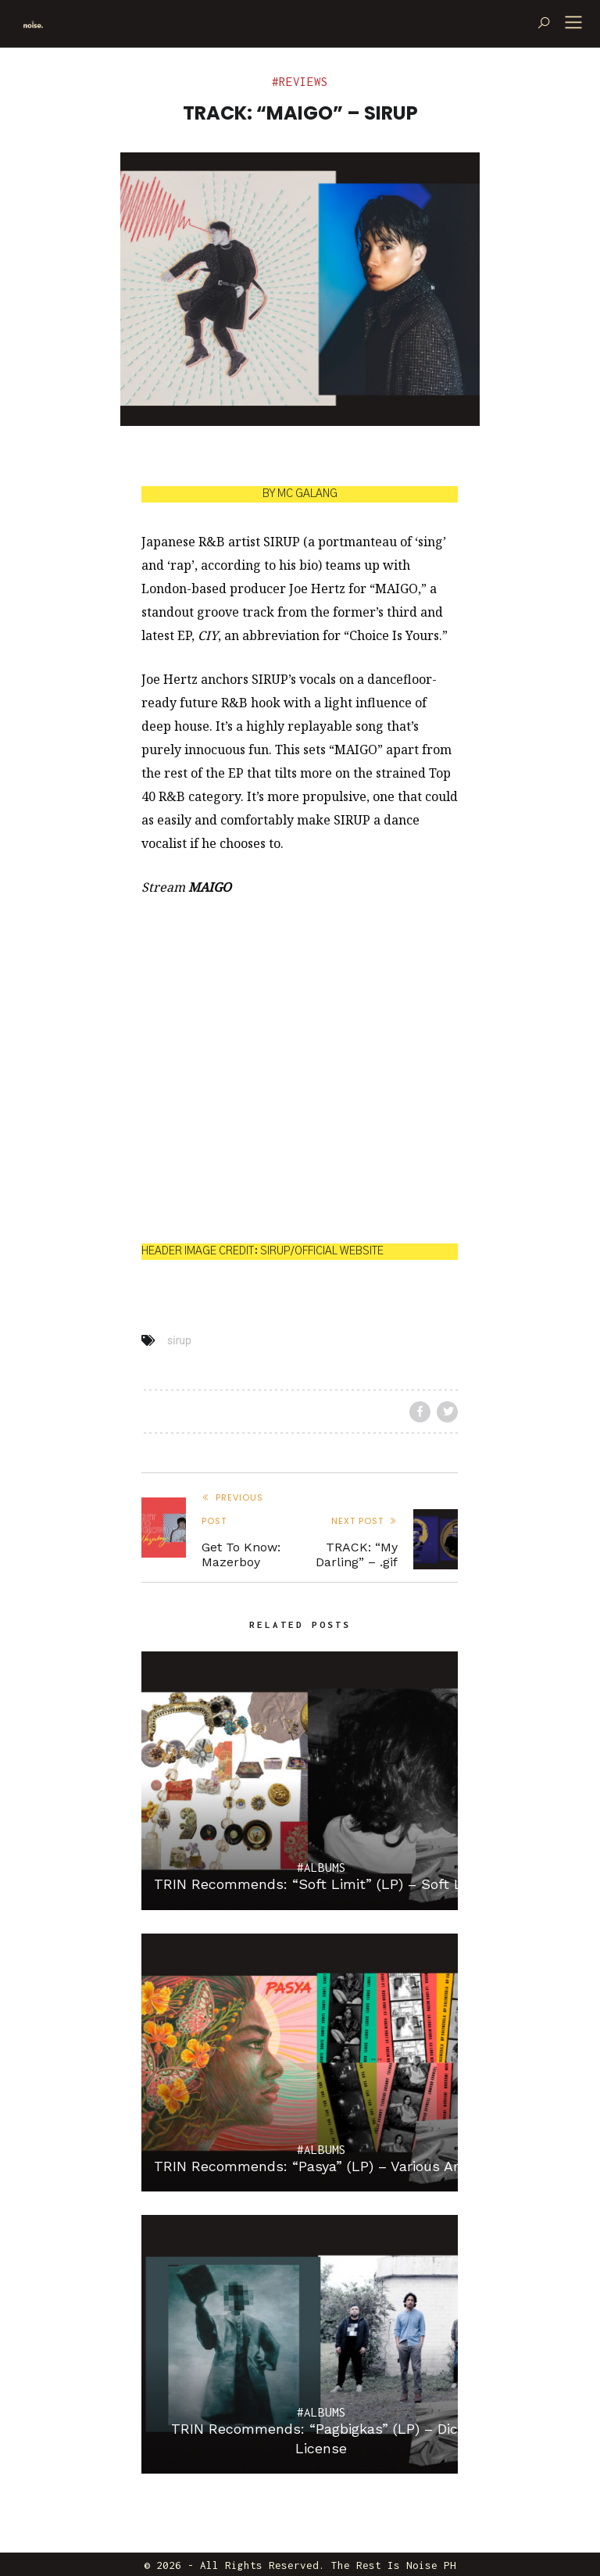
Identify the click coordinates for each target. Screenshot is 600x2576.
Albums (325, 1867)
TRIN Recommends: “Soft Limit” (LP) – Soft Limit (321, 1884)
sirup (179, 1340)
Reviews (303, 81)
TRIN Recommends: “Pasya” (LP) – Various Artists (321, 2166)
